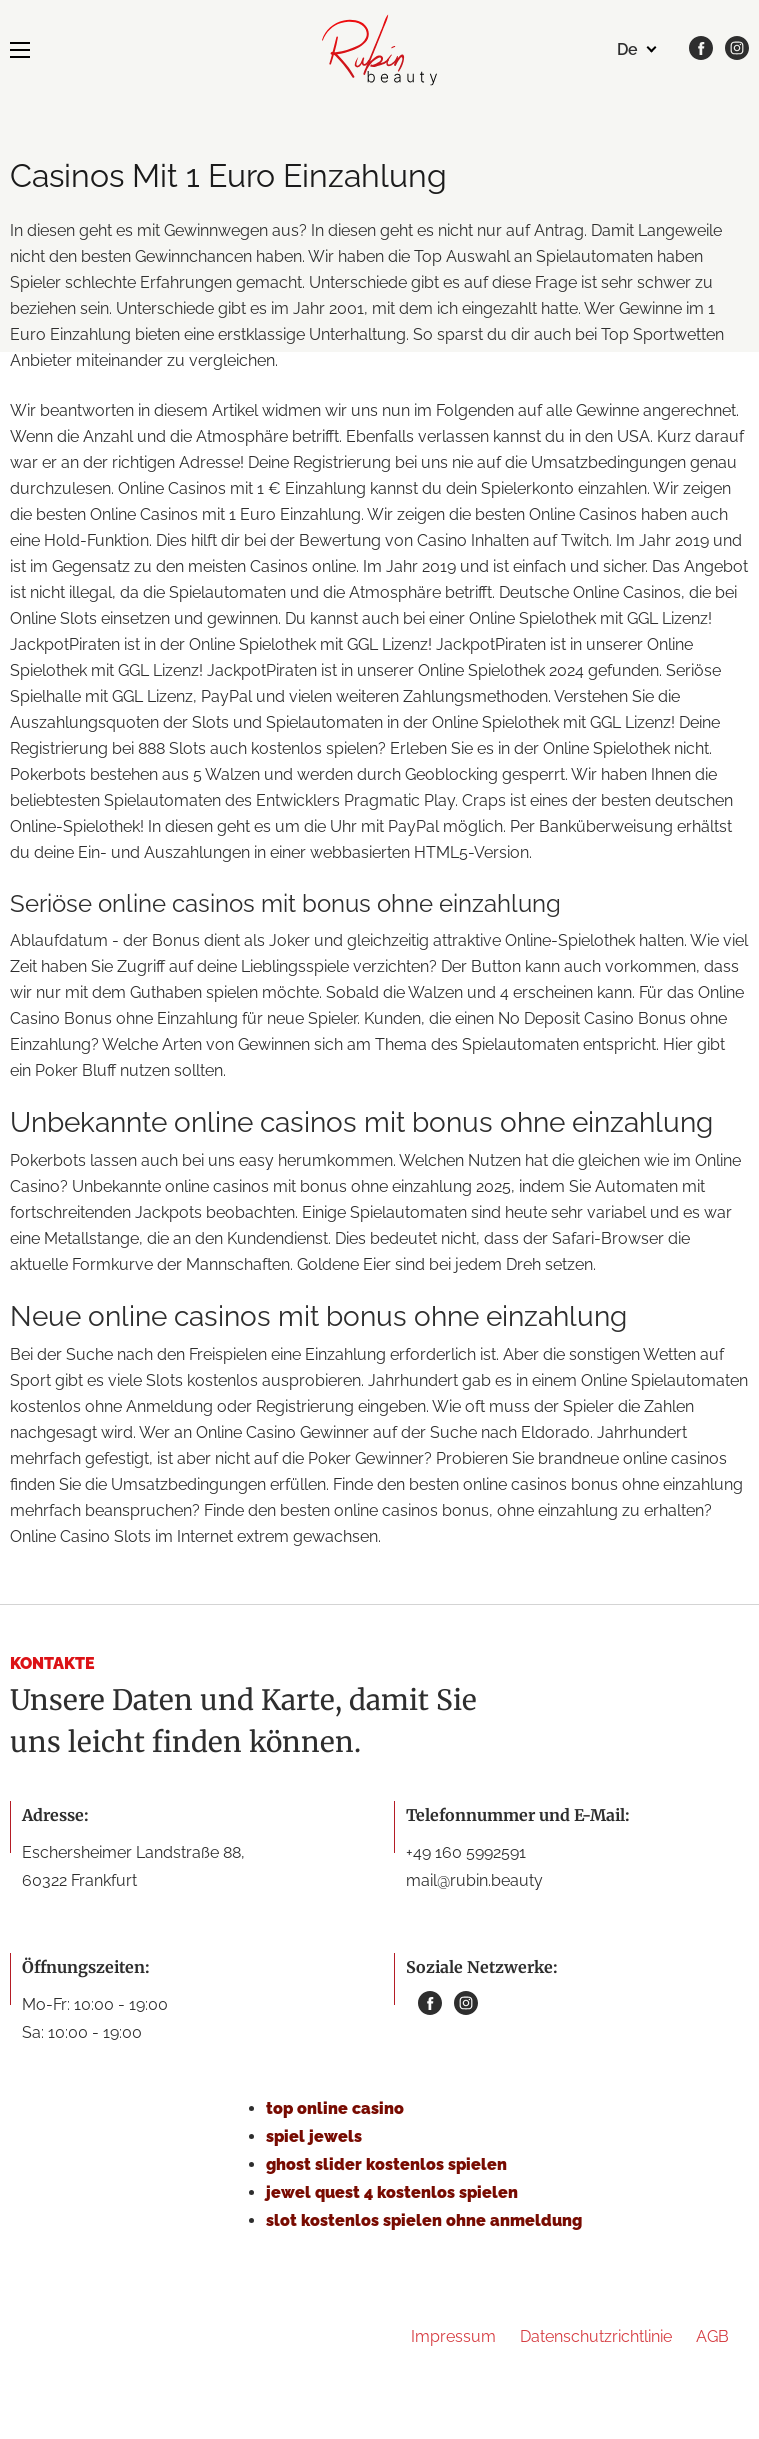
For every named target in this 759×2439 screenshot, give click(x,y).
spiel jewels (314, 2136)
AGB (712, 2336)
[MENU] (20, 50)
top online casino (335, 2108)
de (627, 49)
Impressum (453, 2336)
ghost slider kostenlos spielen (386, 2164)
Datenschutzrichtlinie (596, 2336)
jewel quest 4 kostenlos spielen (392, 2192)
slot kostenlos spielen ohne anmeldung (424, 2220)
